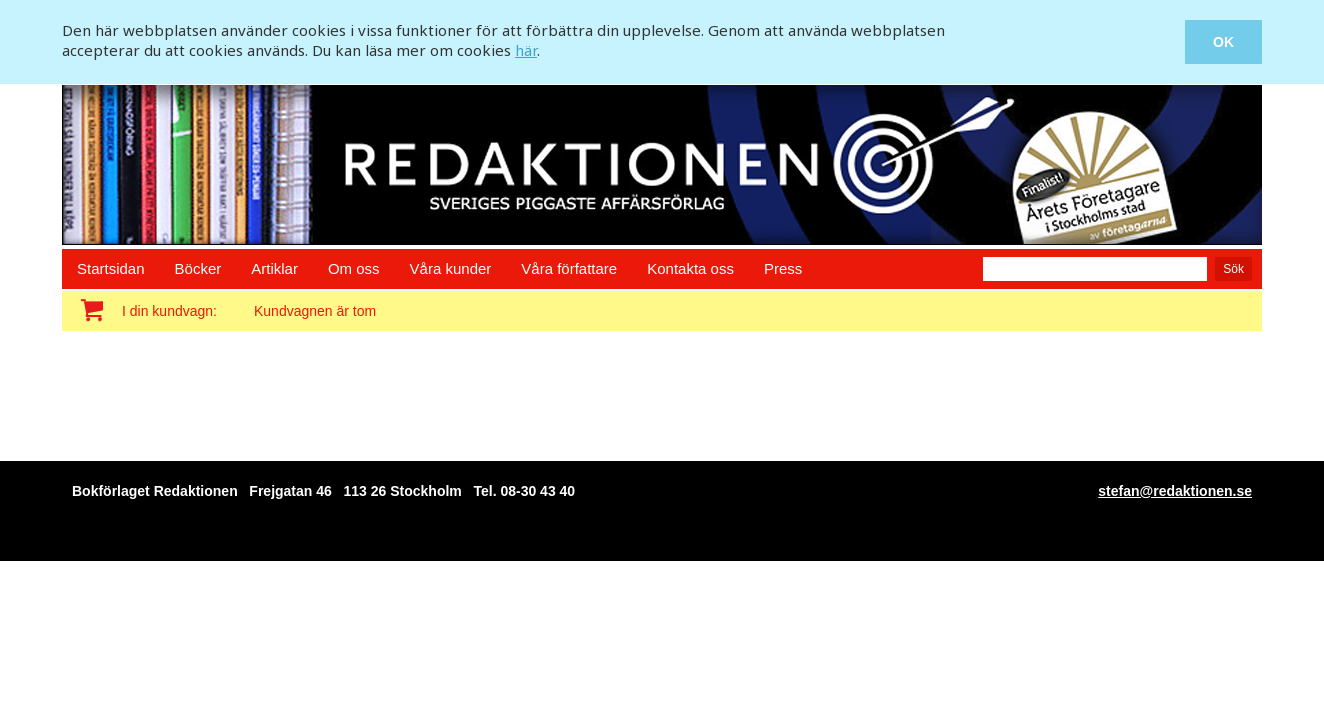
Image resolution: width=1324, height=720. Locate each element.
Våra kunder (451, 268)
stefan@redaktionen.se (1175, 491)
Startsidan (111, 268)
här (526, 50)
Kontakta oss (690, 268)
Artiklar (274, 268)
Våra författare (569, 268)
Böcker (198, 268)
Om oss (354, 268)
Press (783, 268)
